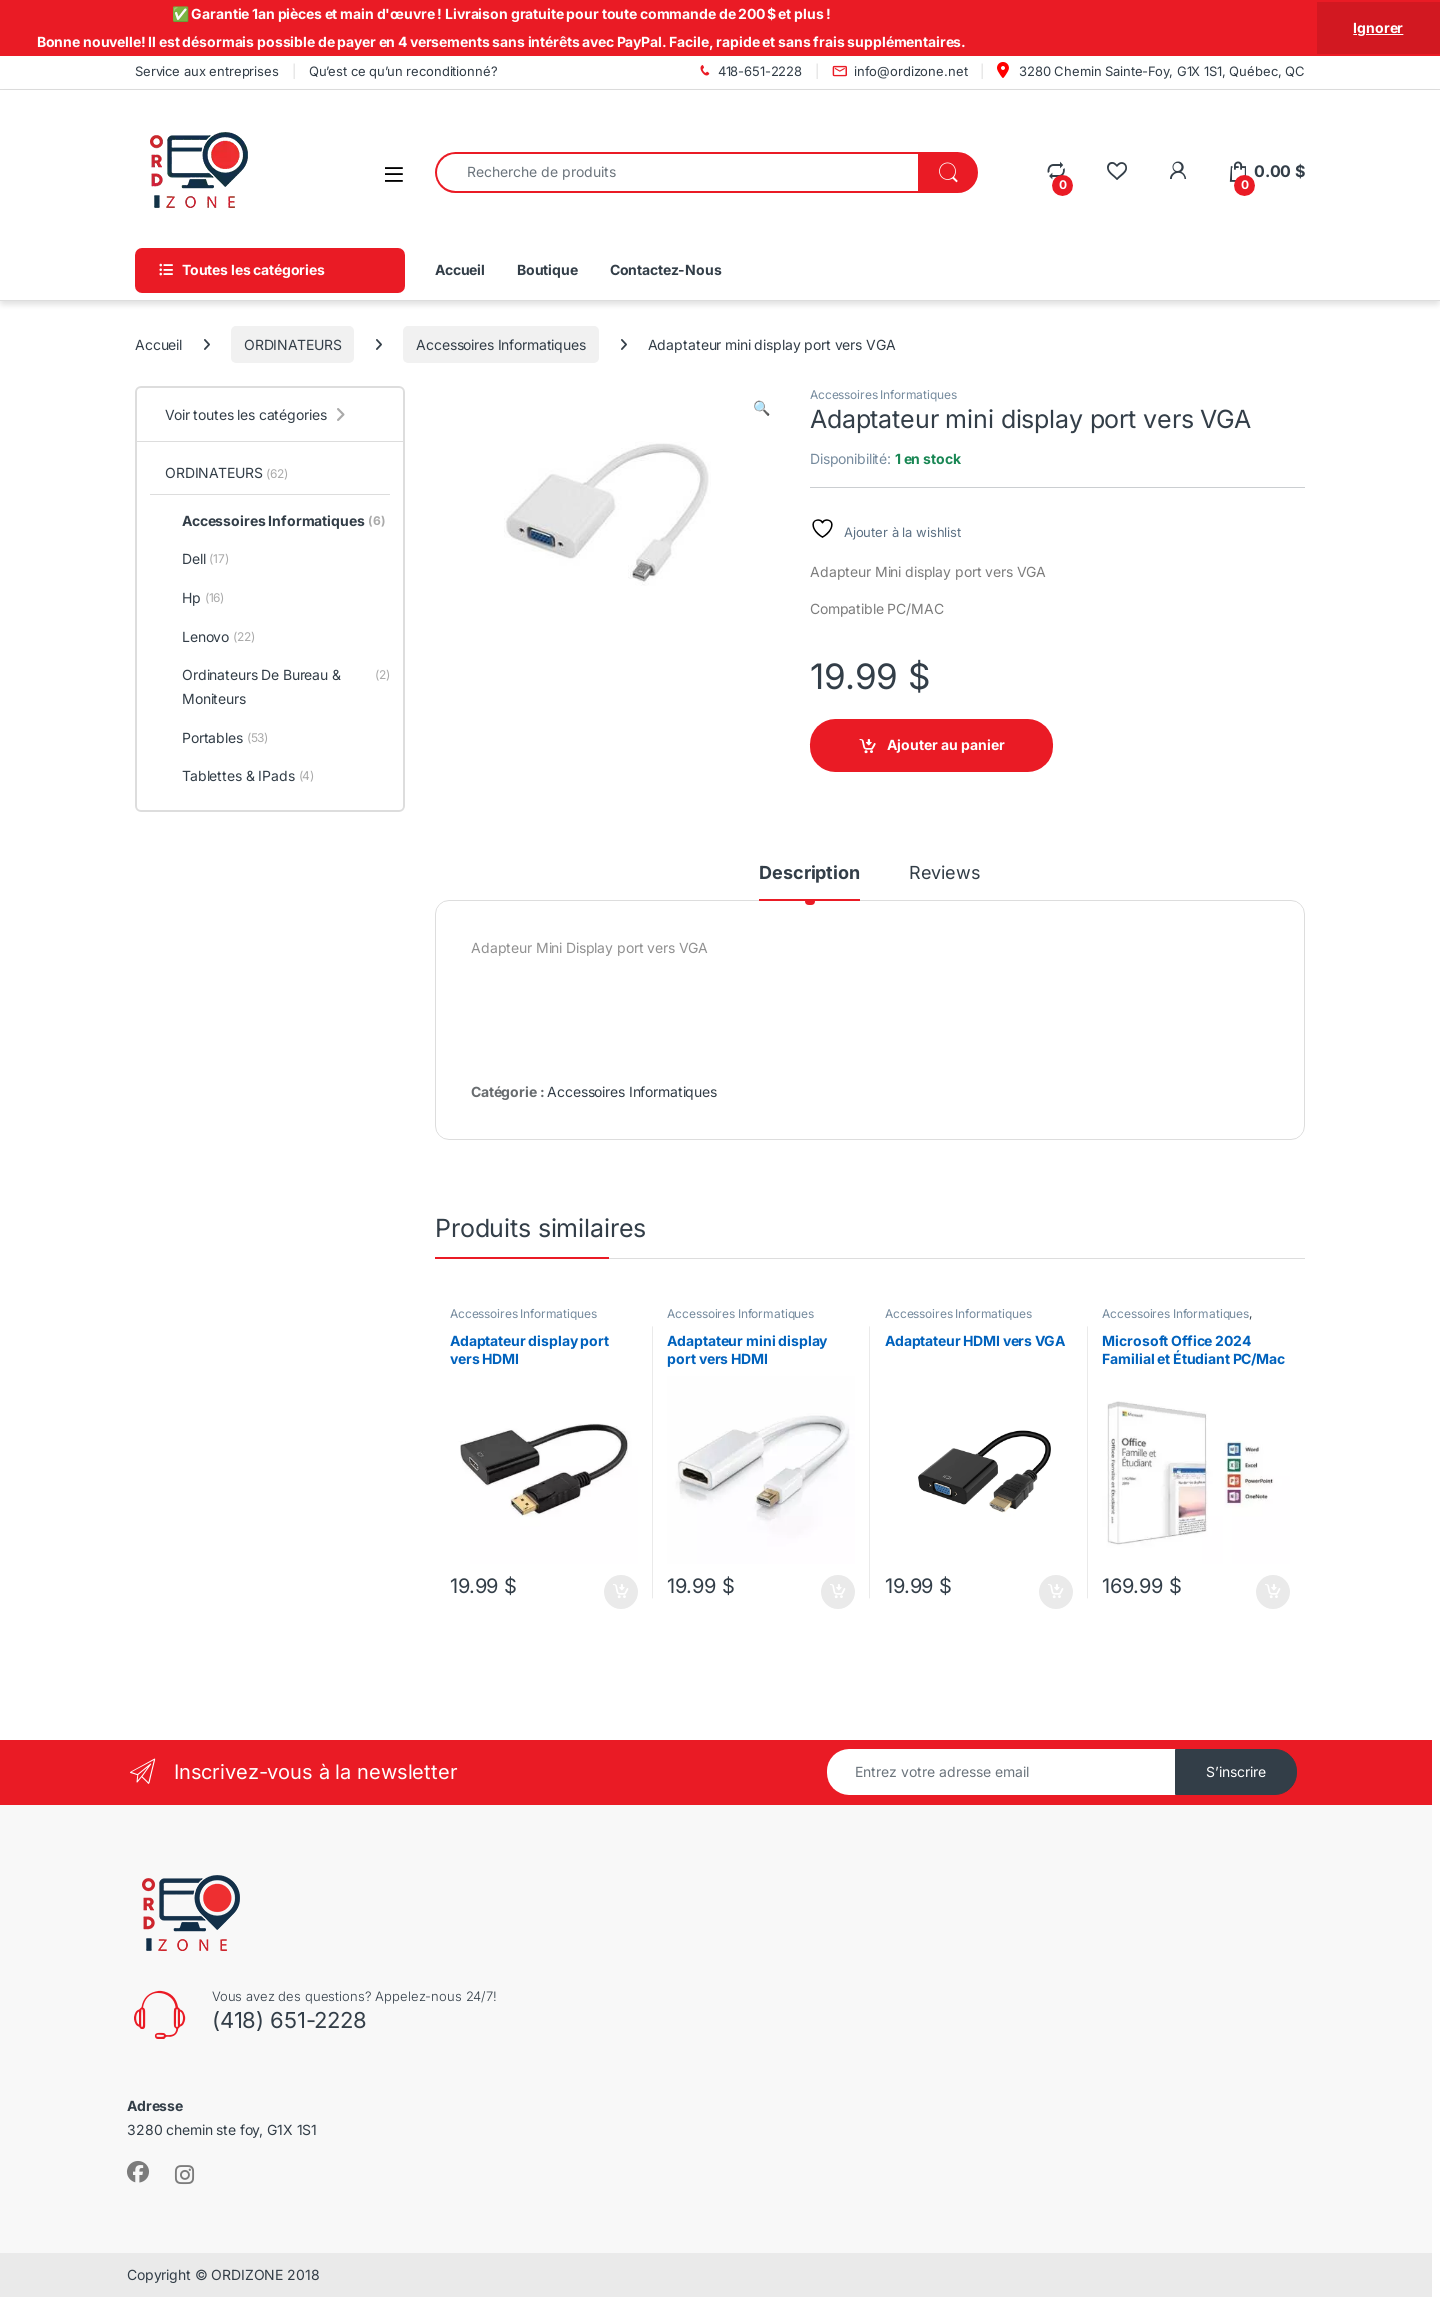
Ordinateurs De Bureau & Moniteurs (277, 687)
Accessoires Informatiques (501, 344)
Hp (194, 598)
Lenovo (210, 637)
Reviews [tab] (945, 873)
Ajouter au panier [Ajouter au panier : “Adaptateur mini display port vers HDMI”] (838, 1592)
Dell (197, 559)
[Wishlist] (1116, 171)
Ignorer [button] (1378, 27)
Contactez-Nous (666, 269)
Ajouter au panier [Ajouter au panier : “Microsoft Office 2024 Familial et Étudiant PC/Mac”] (1273, 1592)
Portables (216, 738)
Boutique (547, 269)
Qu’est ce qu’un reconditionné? (403, 71)
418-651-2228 (749, 71)
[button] (761, 408)
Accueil (460, 269)
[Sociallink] (138, 2172)
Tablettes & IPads (239, 776)
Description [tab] (809, 873)
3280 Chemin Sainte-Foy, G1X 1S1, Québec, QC (1151, 70)
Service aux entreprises (207, 71)
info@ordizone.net (900, 71)
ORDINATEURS (292, 344)
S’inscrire (1236, 1771)
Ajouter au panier (946, 744)
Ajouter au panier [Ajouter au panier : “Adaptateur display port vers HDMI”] (621, 1592)
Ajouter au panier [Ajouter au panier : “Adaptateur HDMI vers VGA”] (1056, 1592)
